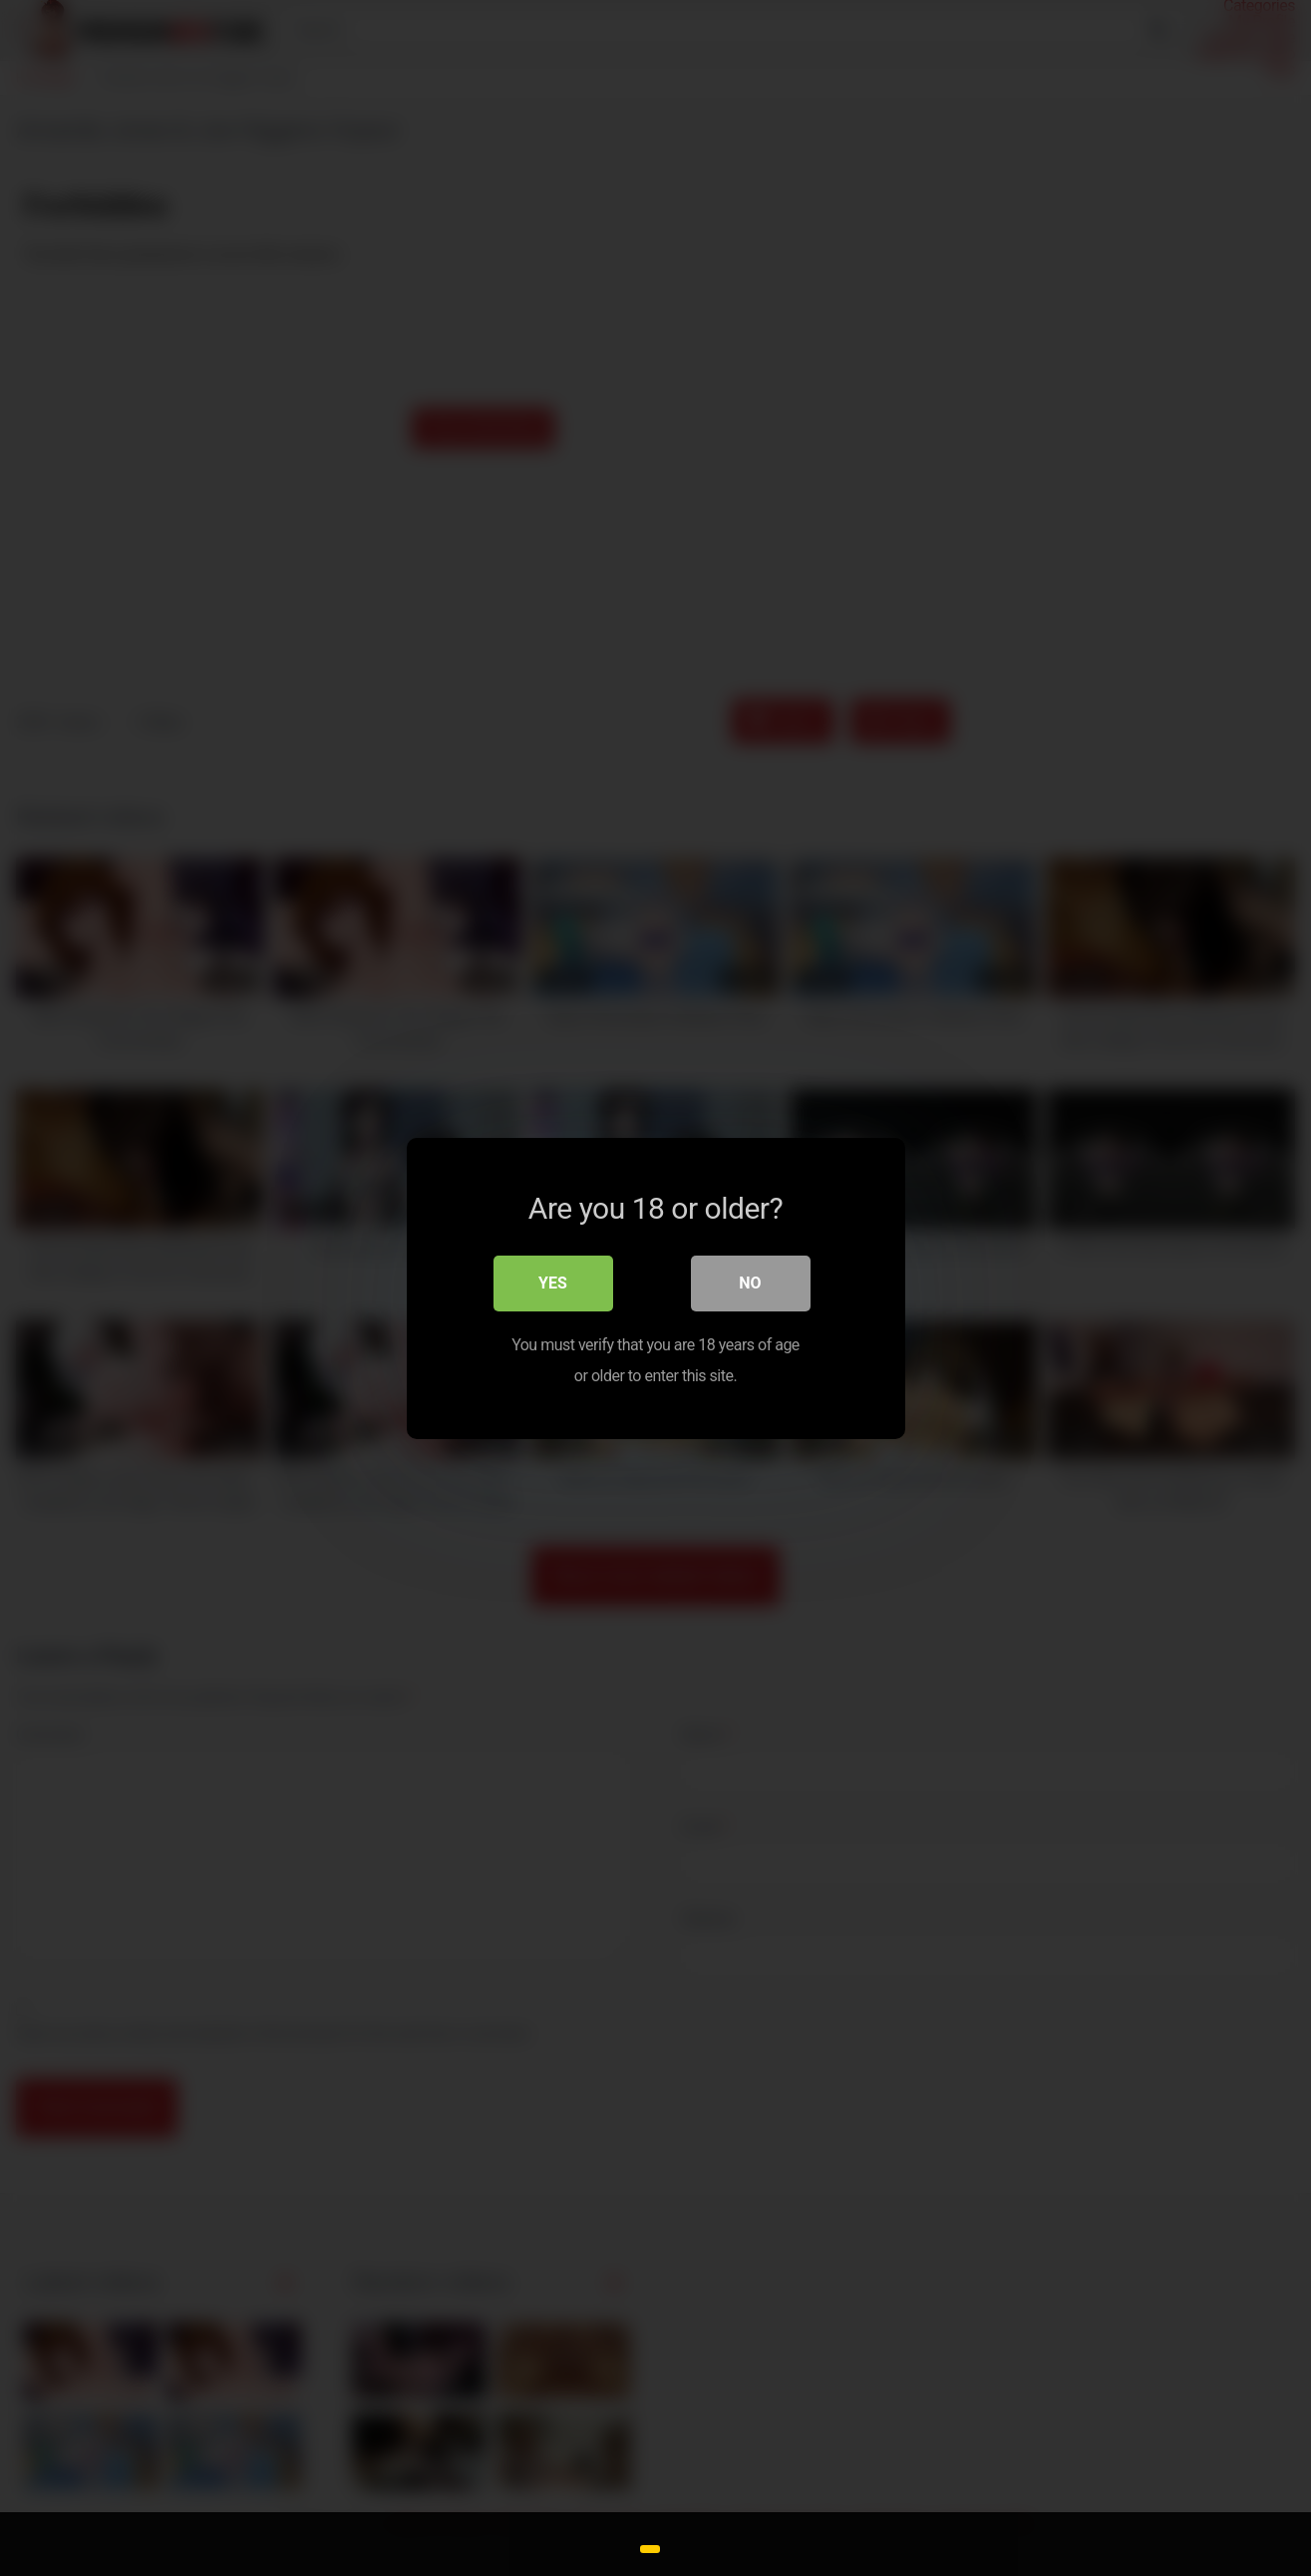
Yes (552, 1283)
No (750, 1283)
